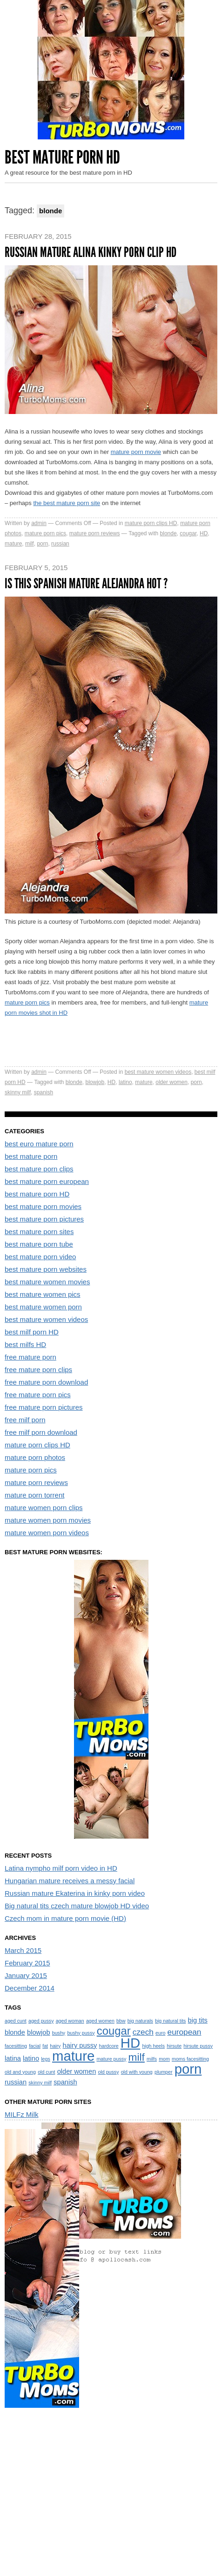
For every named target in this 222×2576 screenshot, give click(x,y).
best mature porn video (40, 1257)
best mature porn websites (46, 1269)
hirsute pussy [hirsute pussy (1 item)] (198, 2046)
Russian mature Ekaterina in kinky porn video (75, 1893)
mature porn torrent (34, 1495)
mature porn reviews (94, 533)
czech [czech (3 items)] (143, 2032)
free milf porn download (41, 1432)
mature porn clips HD (151, 523)
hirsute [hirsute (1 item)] (174, 2046)
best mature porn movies (43, 1206)
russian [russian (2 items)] (16, 2082)
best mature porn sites (39, 1231)
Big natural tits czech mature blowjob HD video (77, 1906)
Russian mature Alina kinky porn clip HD (90, 252)
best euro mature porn (39, 1144)
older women (171, 1082)
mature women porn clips (44, 1507)
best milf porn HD (32, 1332)
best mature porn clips (39, 1169)
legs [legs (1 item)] (45, 2059)
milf (29, 543)
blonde (168, 533)
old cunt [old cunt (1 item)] (46, 2072)
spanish (43, 1092)
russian (60, 543)
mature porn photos (35, 1457)
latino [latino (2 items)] (31, 2058)
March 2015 (23, 1950)
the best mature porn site (66, 502)
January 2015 (26, 1975)
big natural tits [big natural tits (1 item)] (170, 2021)
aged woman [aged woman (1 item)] (70, 2021)
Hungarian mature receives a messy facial (70, 1881)
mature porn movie (136, 451)
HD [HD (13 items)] (130, 2042)
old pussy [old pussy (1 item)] (108, 2072)
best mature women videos (158, 1072)
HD (204, 533)
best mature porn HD (37, 1194)
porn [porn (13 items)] (188, 2069)
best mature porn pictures (44, 1219)
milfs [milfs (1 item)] (152, 2059)
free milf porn (25, 1420)
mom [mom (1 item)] (164, 2059)
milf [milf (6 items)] (136, 2057)
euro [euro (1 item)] (160, 2033)
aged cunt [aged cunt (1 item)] (16, 2021)
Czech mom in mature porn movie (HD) (65, 1918)
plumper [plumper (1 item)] (164, 2072)
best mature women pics (43, 1294)
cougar (188, 533)
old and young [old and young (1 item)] (20, 2072)
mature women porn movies (48, 1520)
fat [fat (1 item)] (45, 2046)
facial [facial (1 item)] (34, 2046)
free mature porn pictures (44, 1407)
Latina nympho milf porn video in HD (61, 1868)
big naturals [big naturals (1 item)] (140, 2021)
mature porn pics (45, 533)
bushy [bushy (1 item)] (58, 2033)
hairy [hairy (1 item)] (55, 2046)
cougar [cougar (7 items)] (114, 2030)
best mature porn (31, 1156)
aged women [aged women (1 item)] (100, 2021)
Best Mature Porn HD (62, 157)
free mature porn (30, 1357)
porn (42, 543)
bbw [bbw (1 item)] (121, 2021)
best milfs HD (25, 1344)
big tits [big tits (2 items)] (198, 2020)
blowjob (94, 1082)
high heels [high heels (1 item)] (153, 2046)
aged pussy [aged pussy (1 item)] (41, 2021)
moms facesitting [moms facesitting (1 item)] (190, 2059)
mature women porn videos (47, 1533)
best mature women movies (47, 1282)
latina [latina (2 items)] (13, 2058)
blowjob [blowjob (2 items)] (38, 2032)
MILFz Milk (22, 2114)
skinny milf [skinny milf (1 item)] (40, 2082)
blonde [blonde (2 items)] (15, 2032)
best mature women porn (43, 1307)
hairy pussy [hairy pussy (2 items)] (80, 2045)
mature (13, 543)
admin (39, 523)
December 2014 (29, 1988)
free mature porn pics (38, 1395)
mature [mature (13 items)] (73, 2055)
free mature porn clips (38, 1369)
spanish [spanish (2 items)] (65, 2082)
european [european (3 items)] (185, 2032)
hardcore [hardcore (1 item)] (109, 2046)
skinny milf (18, 1092)
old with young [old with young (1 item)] (137, 2072)
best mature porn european (47, 1181)
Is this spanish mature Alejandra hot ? (86, 583)
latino (125, 1082)
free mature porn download (46, 1382)
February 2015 (27, 1963)
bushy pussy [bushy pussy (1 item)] (80, 2033)
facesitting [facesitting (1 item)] (16, 2046)
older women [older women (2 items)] (76, 2071)
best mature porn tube (39, 1244)
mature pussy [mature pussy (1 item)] (111, 2059)
